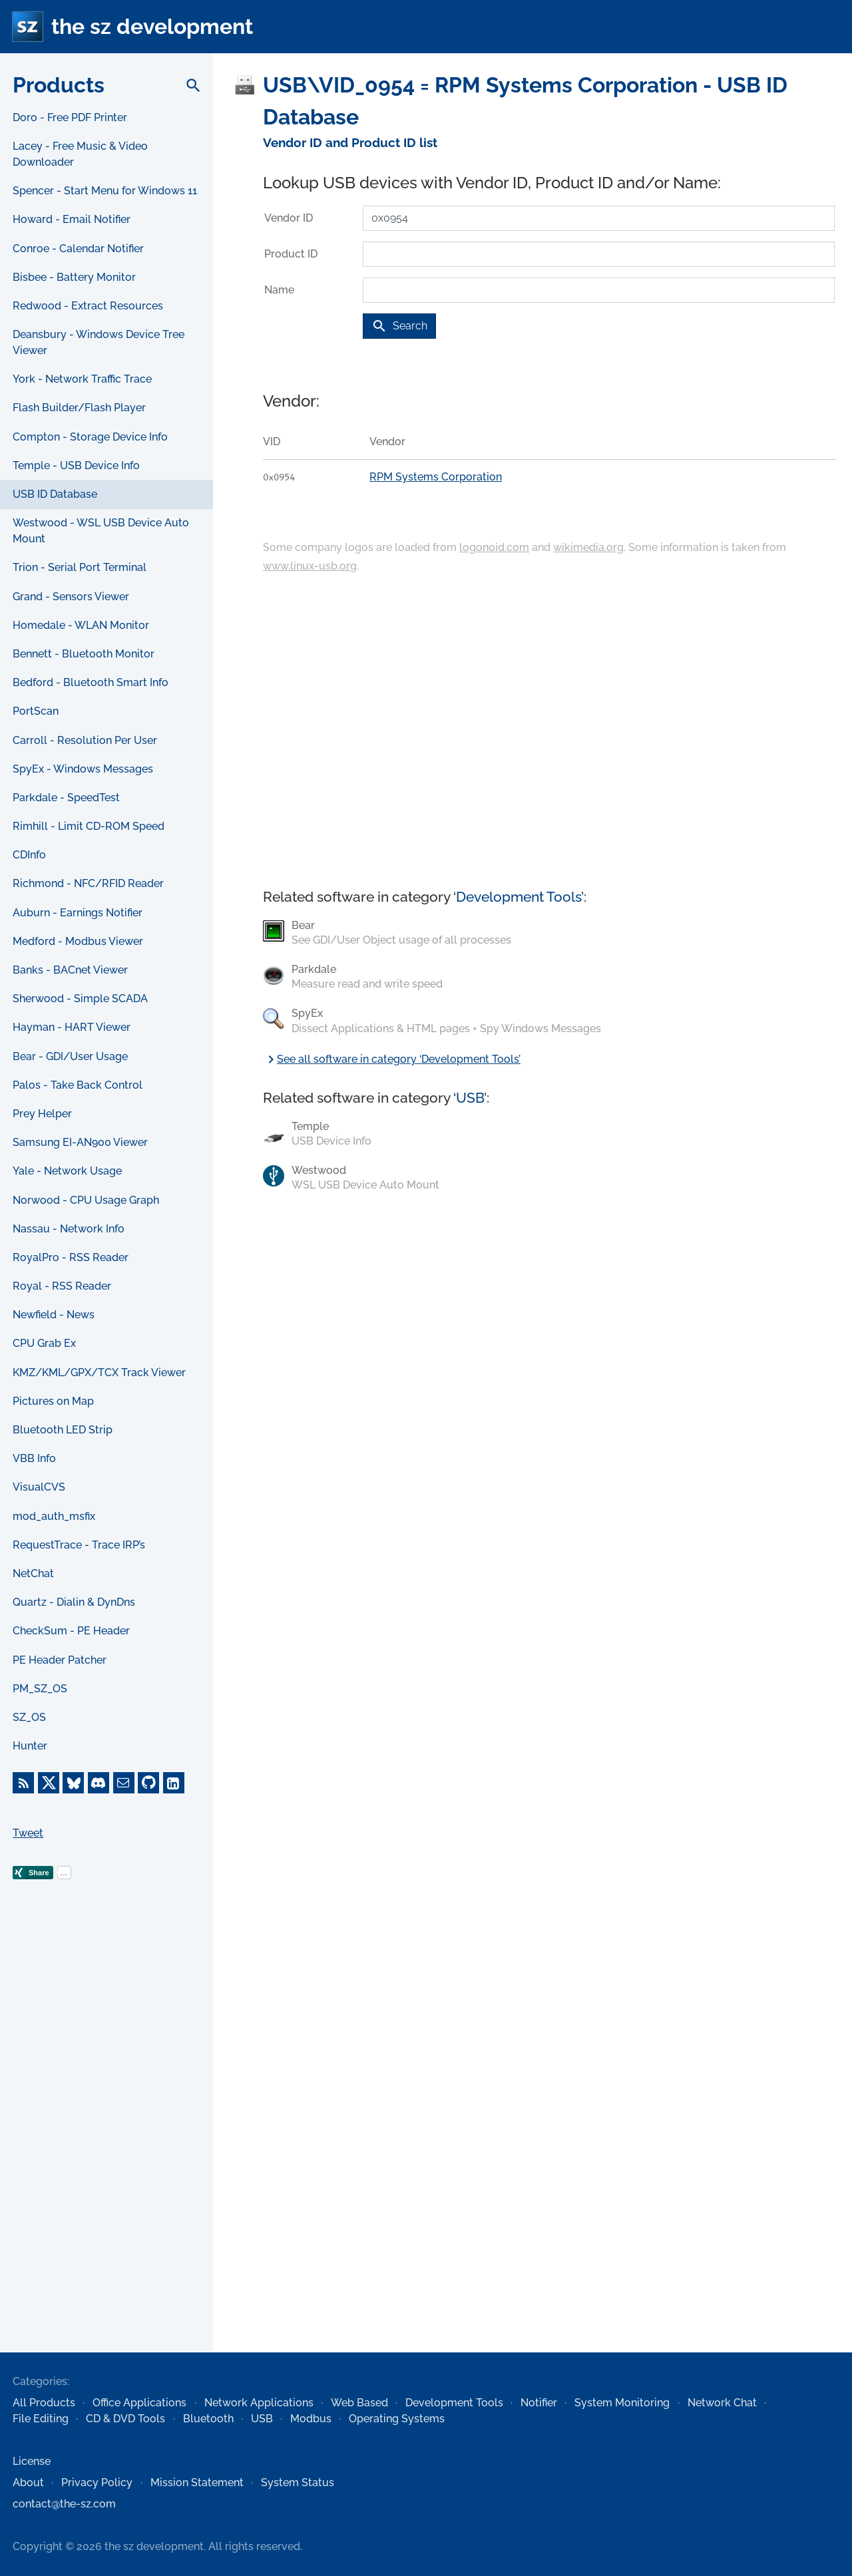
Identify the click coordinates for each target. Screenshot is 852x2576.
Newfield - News (54, 1314)
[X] (48, 1782)
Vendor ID (288, 218)
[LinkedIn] (173, 1782)
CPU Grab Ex (44, 1343)
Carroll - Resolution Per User (85, 740)
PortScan (36, 711)
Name (279, 289)
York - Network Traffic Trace (82, 379)
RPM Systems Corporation (435, 476)
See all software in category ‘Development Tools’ (392, 1059)
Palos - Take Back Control (77, 1085)
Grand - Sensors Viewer (71, 596)
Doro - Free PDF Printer (70, 117)
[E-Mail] (123, 1782)
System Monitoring (622, 2402)
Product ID (291, 254)
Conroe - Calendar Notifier (78, 248)
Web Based (359, 2402)
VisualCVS (39, 1487)
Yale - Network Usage (67, 1171)
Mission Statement (197, 2482)
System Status (297, 2482)
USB (470, 1097)
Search (399, 326)
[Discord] (98, 1782)
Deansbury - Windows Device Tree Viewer (98, 342)
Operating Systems (397, 2418)
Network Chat (722, 2402)
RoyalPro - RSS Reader (70, 1257)
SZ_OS (29, 1717)
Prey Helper (42, 1113)
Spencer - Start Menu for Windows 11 (105, 190)
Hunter (30, 1746)
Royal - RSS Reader (62, 1286)
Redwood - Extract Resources (88, 305)
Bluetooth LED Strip (62, 1429)
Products (59, 85)
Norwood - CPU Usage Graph (86, 1200)
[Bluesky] (73, 1782)
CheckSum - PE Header (71, 1630)
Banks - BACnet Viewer (70, 970)
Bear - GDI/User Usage (70, 1056)
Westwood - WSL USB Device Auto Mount (101, 530)
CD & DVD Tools (125, 2418)
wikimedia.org (588, 547)
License (32, 2461)
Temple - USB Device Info (76, 465)
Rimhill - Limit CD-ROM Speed (88, 826)
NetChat (33, 1573)
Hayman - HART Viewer (71, 1027)
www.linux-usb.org (310, 566)
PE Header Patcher (59, 1660)
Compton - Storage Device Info (90, 437)
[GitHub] (148, 1782)
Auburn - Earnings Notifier (77, 912)
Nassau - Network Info (68, 1228)
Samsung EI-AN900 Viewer (80, 1142)
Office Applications (139, 2402)
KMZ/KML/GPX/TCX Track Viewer (99, 1372)
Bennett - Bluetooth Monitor (83, 653)
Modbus (310, 2418)
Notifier (539, 2402)
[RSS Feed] (23, 1782)
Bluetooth (208, 2418)
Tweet (28, 1833)
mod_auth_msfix (54, 1516)
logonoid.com (494, 547)
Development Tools (518, 896)
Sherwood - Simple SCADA (80, 998)
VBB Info (34, 1458)
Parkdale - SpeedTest (66, 797)
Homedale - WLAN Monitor (81, 625)
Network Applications (259, 2402)
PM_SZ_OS (40, 1688)
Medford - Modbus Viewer (78, 941)
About (28, 2482)
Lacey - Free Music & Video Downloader (80, 154)
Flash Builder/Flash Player (79, 407)
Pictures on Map (53, 1401)
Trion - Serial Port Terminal (79, 567)
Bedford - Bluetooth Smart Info (90, 682)
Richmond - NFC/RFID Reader (88, 883)
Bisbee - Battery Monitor (74, 277)
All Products (44, 2402)
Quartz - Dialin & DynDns (74, 1602)
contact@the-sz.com (64, 2503)
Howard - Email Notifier (71, 219)
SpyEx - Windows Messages (83, 769)
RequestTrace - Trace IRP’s (79, 1545)
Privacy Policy (96, 2482)
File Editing (41, 2418)
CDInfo (29, 854)
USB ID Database (55, 494)
